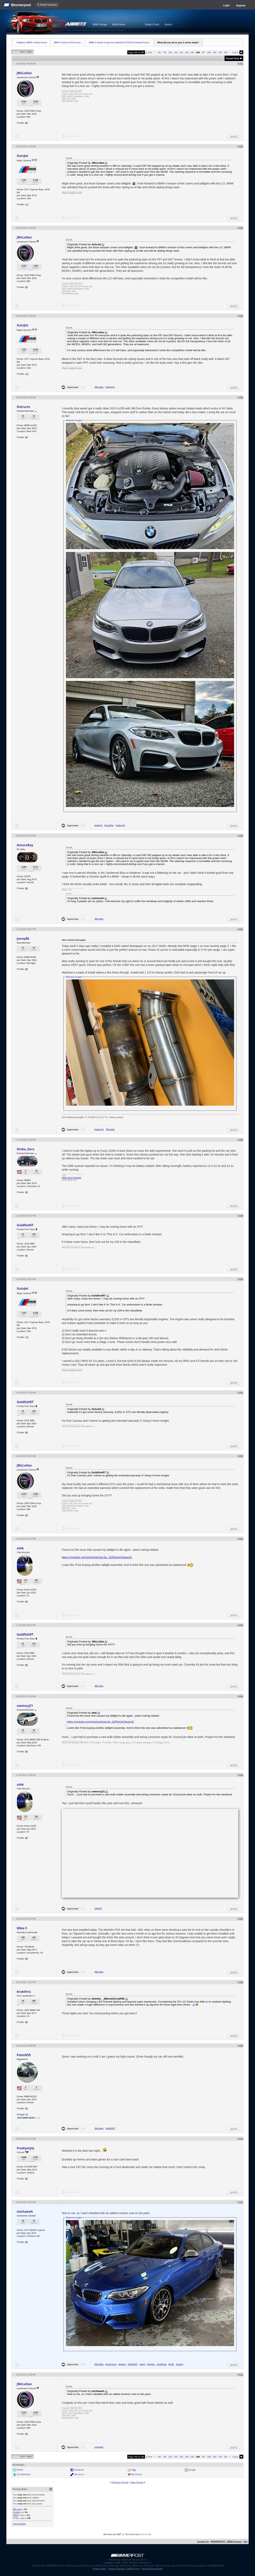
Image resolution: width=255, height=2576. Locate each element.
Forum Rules (19, 2523)
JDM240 (98, 1908)
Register (241, 5)
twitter (20, 2469)
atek (20, 1548)
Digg (133, 2469)
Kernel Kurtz (110, 2364)
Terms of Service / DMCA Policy (124, 2568)
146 (159, 52)
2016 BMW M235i (26, 2118)
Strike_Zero (25, 1149)
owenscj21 (25, 1705)
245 (192, 52)
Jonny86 (23, 938)
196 (165, 52)
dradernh (98, 825)
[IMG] (16, 2515)
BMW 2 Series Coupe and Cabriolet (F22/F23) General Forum (119, 42)
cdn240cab (161, 2364)
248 (209, 52)
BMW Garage (100, 24)
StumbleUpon (24, 2474)
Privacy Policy (99, 2568)
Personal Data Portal (151, 2568)
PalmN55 (24, 2055)
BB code (17, 2509)
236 (170, 52)
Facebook (79, 2469)
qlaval (142, 2364)
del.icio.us (79, 2474)
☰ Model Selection (47, 4)
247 (203, 52)
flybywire (151, 2364)
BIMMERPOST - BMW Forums (226, 2541)
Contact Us (203, 2541)
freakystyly (110, 387)
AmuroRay (109, 825)
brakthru (24, 1991)
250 (220, 52)
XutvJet (22, 156)
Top (245, 2541)
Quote (233, 137)
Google (192, 2469)
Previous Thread (120, 2482)
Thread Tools (232, 58)
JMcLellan (24, 73)
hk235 (171, 2364)
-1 (27, 204)
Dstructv (23, 407)
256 (226, 52)
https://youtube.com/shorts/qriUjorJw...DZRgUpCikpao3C (97, 1557)
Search (168, 24)
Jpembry (179, 2364)
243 (181, 52)
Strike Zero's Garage (71, 1177)
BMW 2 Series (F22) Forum (67, 42)
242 (176, 52)
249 (214, 52)
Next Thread (137, 2482)
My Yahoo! (136, 2474)
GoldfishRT (25, 1225)
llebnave (122, 2364)
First (149, 52)
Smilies (16, 2512)
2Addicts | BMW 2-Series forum (32, 42)
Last (235, 52)
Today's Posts (152, 24)
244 (187, 52)
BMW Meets (118, 24)
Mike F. (22, 1928)
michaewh (25, 2211)
